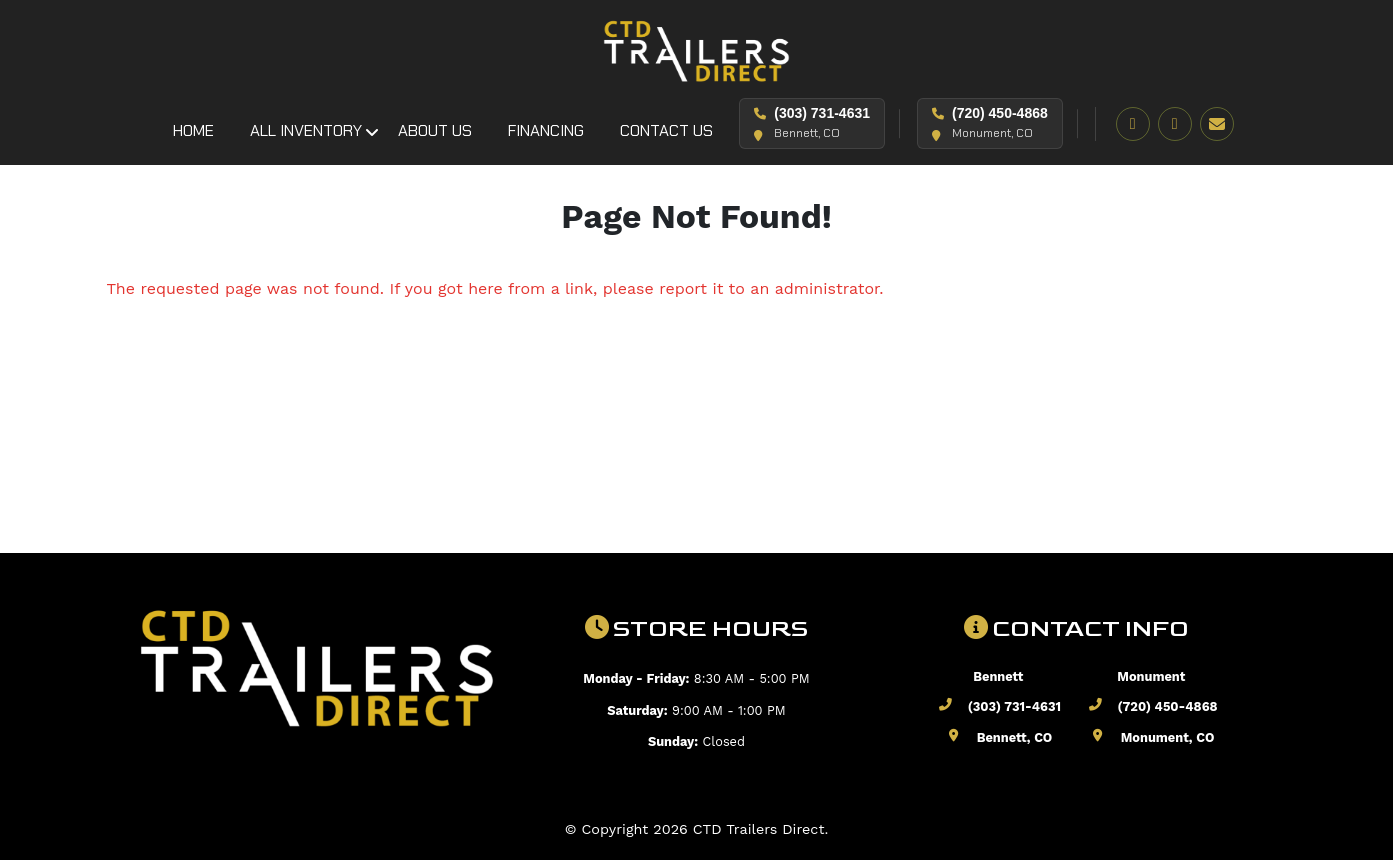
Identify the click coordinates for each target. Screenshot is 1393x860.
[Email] (1217, 124)
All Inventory (306, 130)
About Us (435, 130)
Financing (546, 130)
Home (193, 130)
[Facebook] (1133, 124)
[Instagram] (1175, 124)
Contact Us (666, 130)
